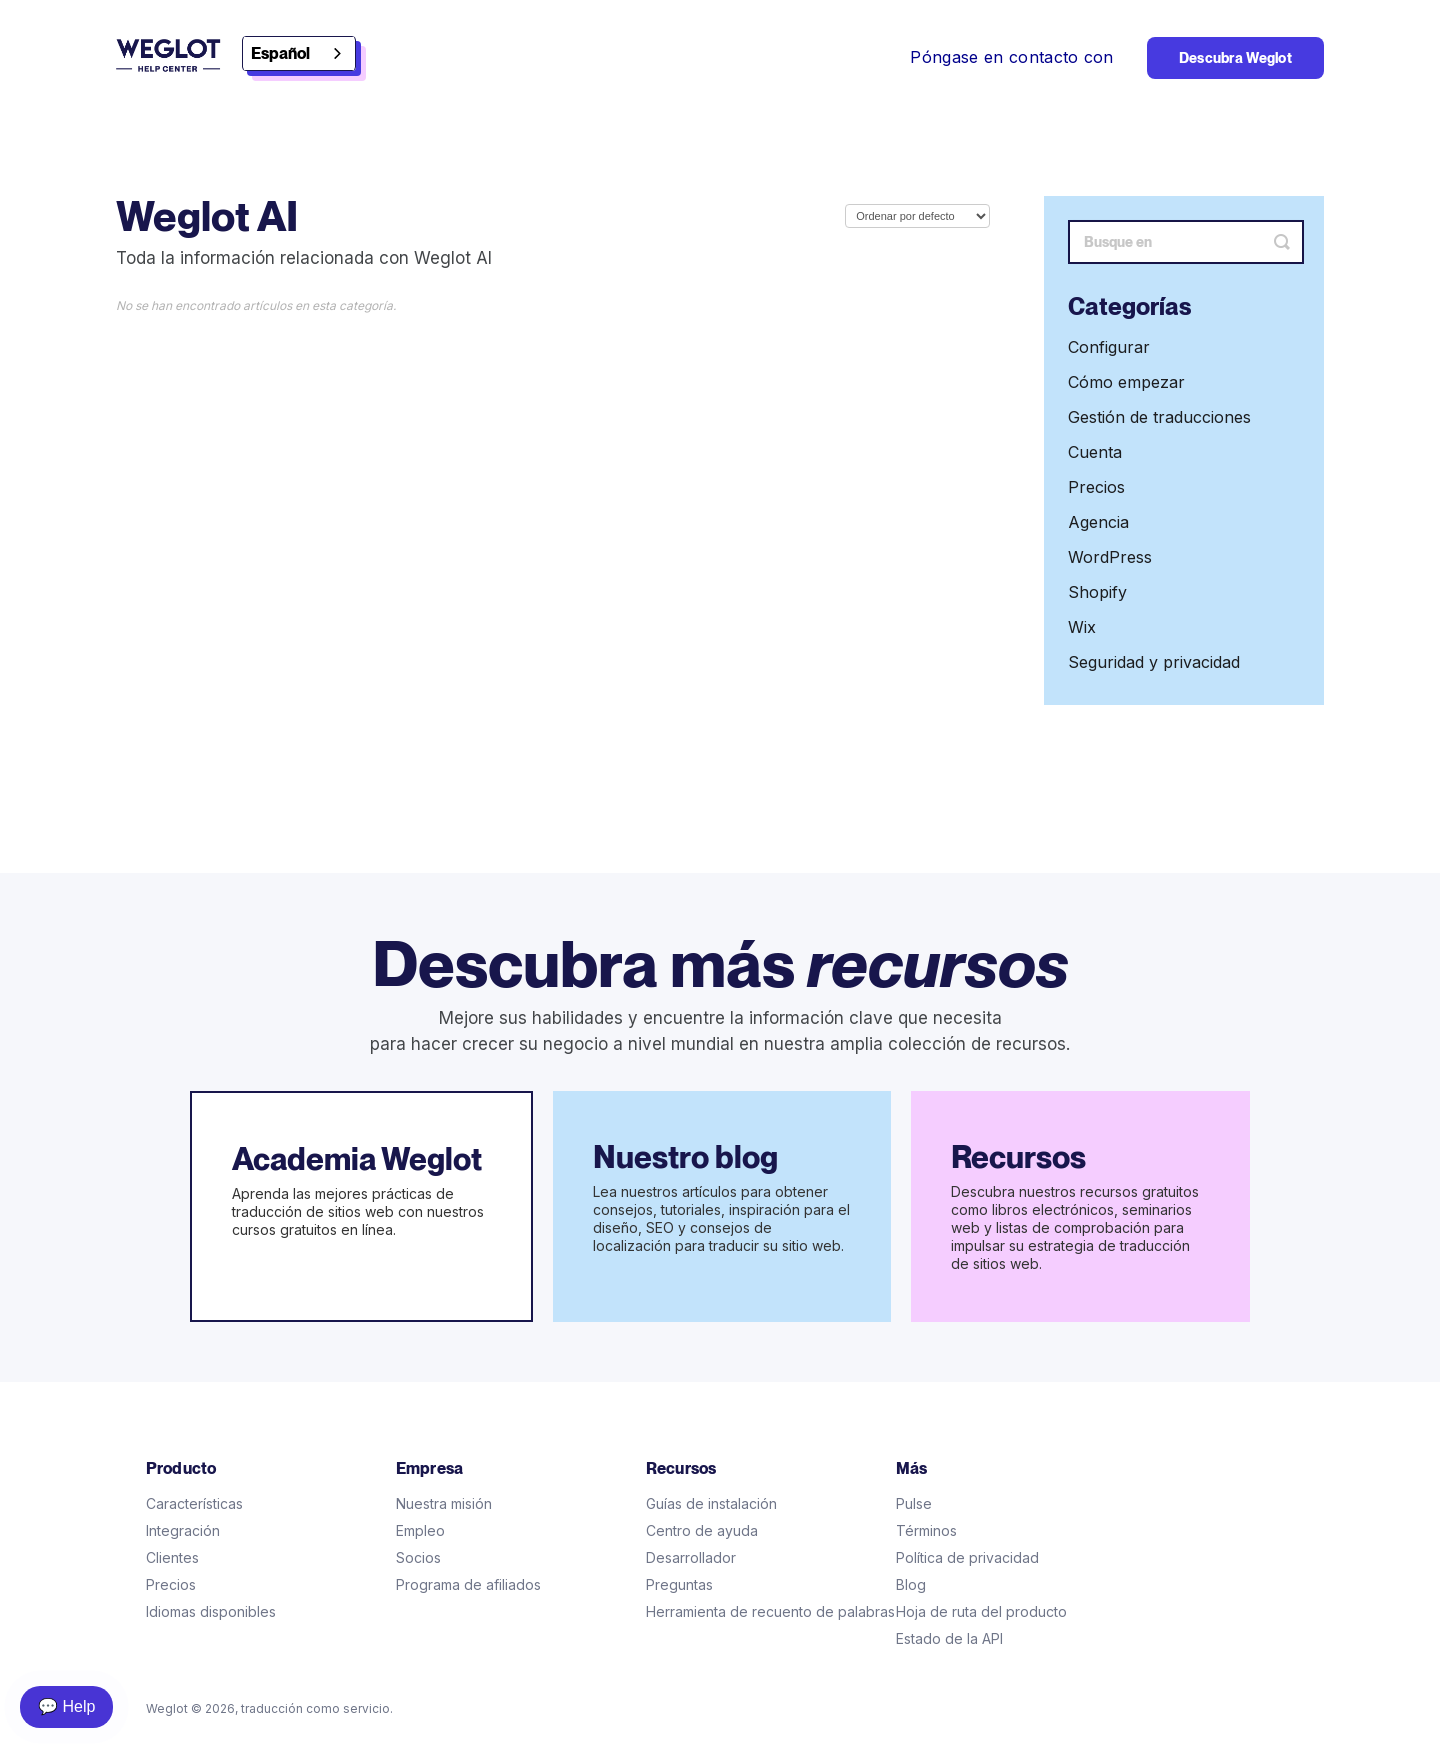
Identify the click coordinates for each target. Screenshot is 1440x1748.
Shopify (1097, 592)
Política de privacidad (967, 1557)
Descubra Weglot (1235, 58)
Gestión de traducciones (1159, 417)
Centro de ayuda (702, 1530)
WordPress (1110, 557)
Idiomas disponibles (211, 1611)
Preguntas (679, 1584)
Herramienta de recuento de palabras (770, 1611)
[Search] (1186, 242)
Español (280, 53)
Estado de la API (949, 1638)
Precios (1096, 487)
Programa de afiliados (468, 1584)
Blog (911, 1584)
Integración (183, 1530)
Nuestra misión (444, 1503)
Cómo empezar (1126, 382)
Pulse (914, 1503)
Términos (926, 1530)
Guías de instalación (711, 1503)
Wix (1082, 627)
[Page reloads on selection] (917, 216)
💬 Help (66, 1706)
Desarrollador (691, 1557)
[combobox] (299, 53)
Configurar (1109, 347)
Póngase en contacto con (1011, 57)
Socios (418, 1557)
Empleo (420, 1530)
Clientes (172, 1557)
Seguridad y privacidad (1154, 662)
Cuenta (1095, 452)
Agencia (1098, 522)
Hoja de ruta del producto (981, 1611)
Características (194, 1503)
